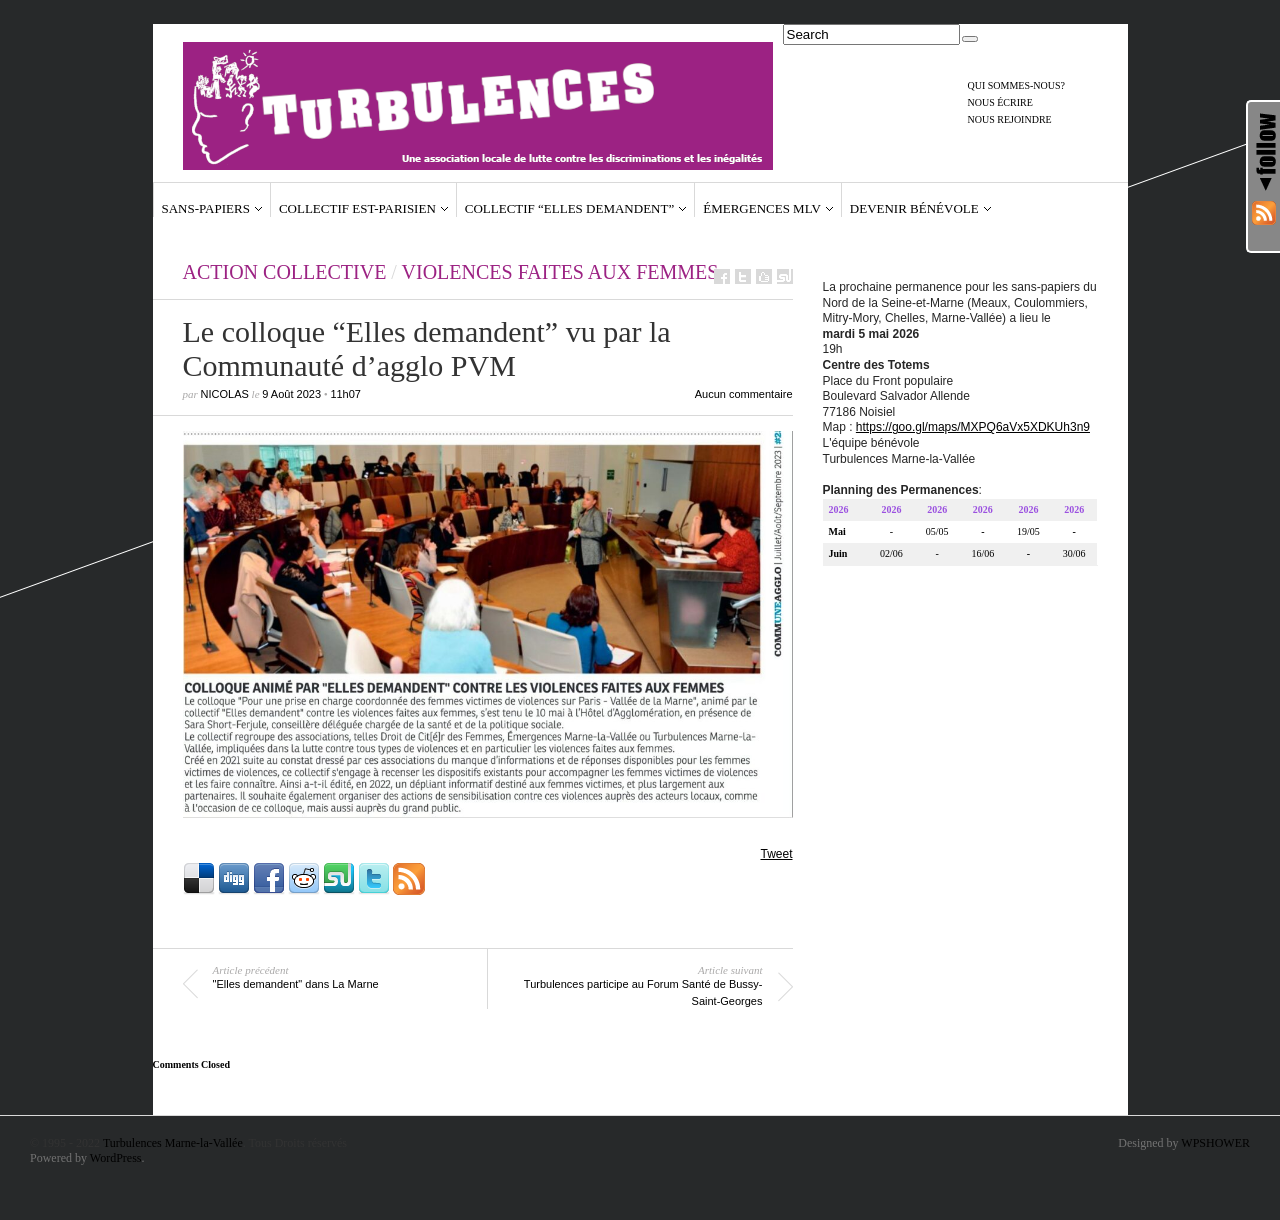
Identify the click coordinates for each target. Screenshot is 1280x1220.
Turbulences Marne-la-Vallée (173, 1143)
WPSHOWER (1215, 1143)
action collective (285, 272)
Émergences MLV (762, 208)
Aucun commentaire (744, 394)
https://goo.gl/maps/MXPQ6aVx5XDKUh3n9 (973, 430)
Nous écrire (1000, 102)
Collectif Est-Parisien (357, 208)
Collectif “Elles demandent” (569, 208)
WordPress (116, 1158)
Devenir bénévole (914, 208)
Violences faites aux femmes (560, 272)
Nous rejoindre (1010, 119)
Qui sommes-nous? (1017, 85)
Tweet (776, 854)
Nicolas (225, 394)
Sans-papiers (206, 208)
